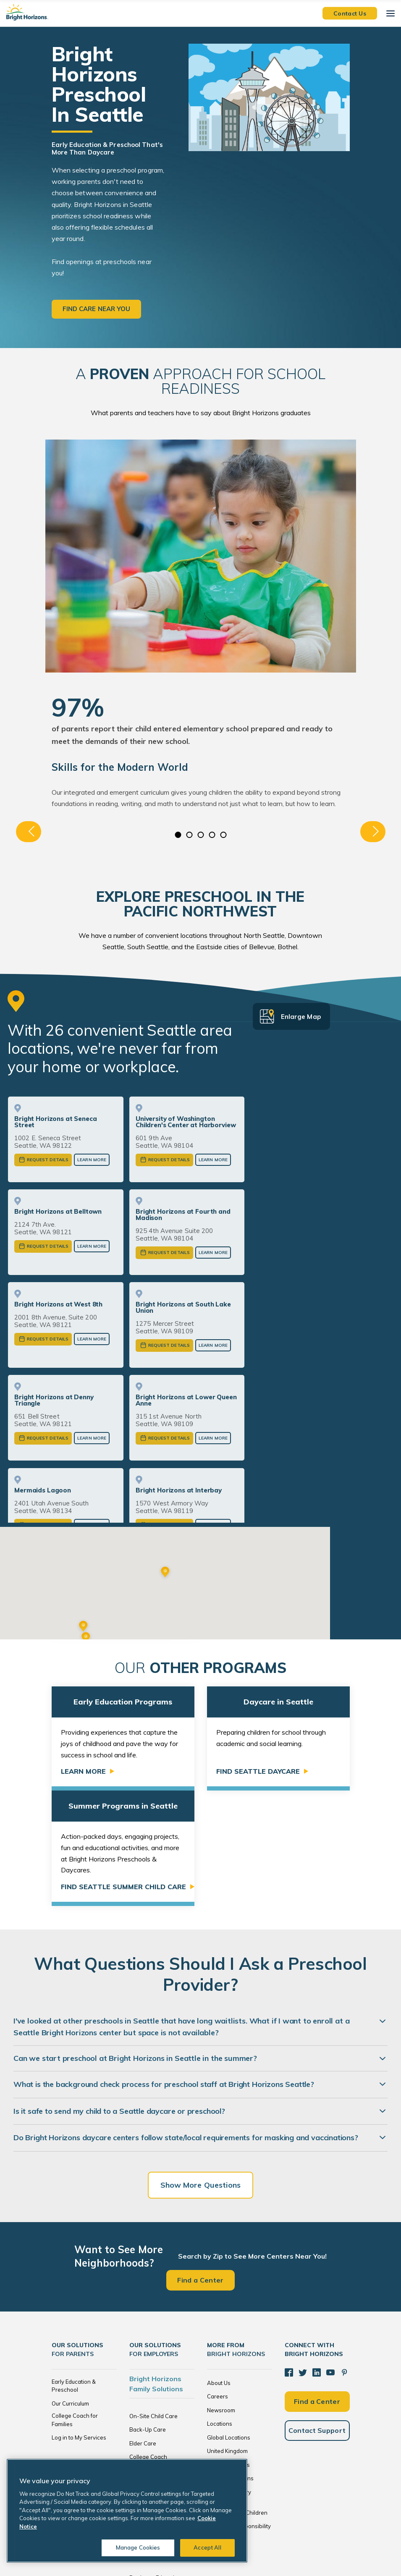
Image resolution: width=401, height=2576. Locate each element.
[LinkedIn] (316, 2255)
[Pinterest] (344, 2255)
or (126, 1504)
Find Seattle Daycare (258, 1654)
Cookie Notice (266, 2547)
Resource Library (229, 2375)
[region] (127, 2511)
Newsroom (221, 2293)
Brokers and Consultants (161, 2401)
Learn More (91, 1159)
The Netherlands (228, 2348)
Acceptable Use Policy (314, 2547)
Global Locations (228, 2320)
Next (372, 831)
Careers (217, 2279)
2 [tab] (189, 835)
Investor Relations (230, 2361)
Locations (219, 2307)
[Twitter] (303, 2255)
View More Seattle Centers (126, 1484)
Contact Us (349, 13)
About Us (219, 2266)
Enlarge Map (301, 1017)
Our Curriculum (70, 2286)
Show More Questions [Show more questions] (200, 2068)
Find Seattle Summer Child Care (123, 1769)
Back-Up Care (147, 2312)
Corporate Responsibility (239, 2409)
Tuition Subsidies (150, 2388)
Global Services (149, 2374)
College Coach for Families (75, 2303)
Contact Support (317, 2313)
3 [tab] (200, 835)
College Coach (148, 2340)
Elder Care (142, 2326)
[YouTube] (330, 2255)
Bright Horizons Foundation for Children (237, 2391)
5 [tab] (223, 835)
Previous (28, 831)
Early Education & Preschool (74, 2269)
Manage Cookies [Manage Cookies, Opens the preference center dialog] (138, 2547)
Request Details (48, 1159)
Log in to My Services (79, 2320)
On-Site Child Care (153, 2299)
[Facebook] (289, 2255)
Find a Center (200, 2163)
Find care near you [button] (97, 309)
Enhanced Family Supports (151, 2356)
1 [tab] (178, 835)
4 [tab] (212, 835)
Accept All (207, 2547)
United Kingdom (227, 2334)
